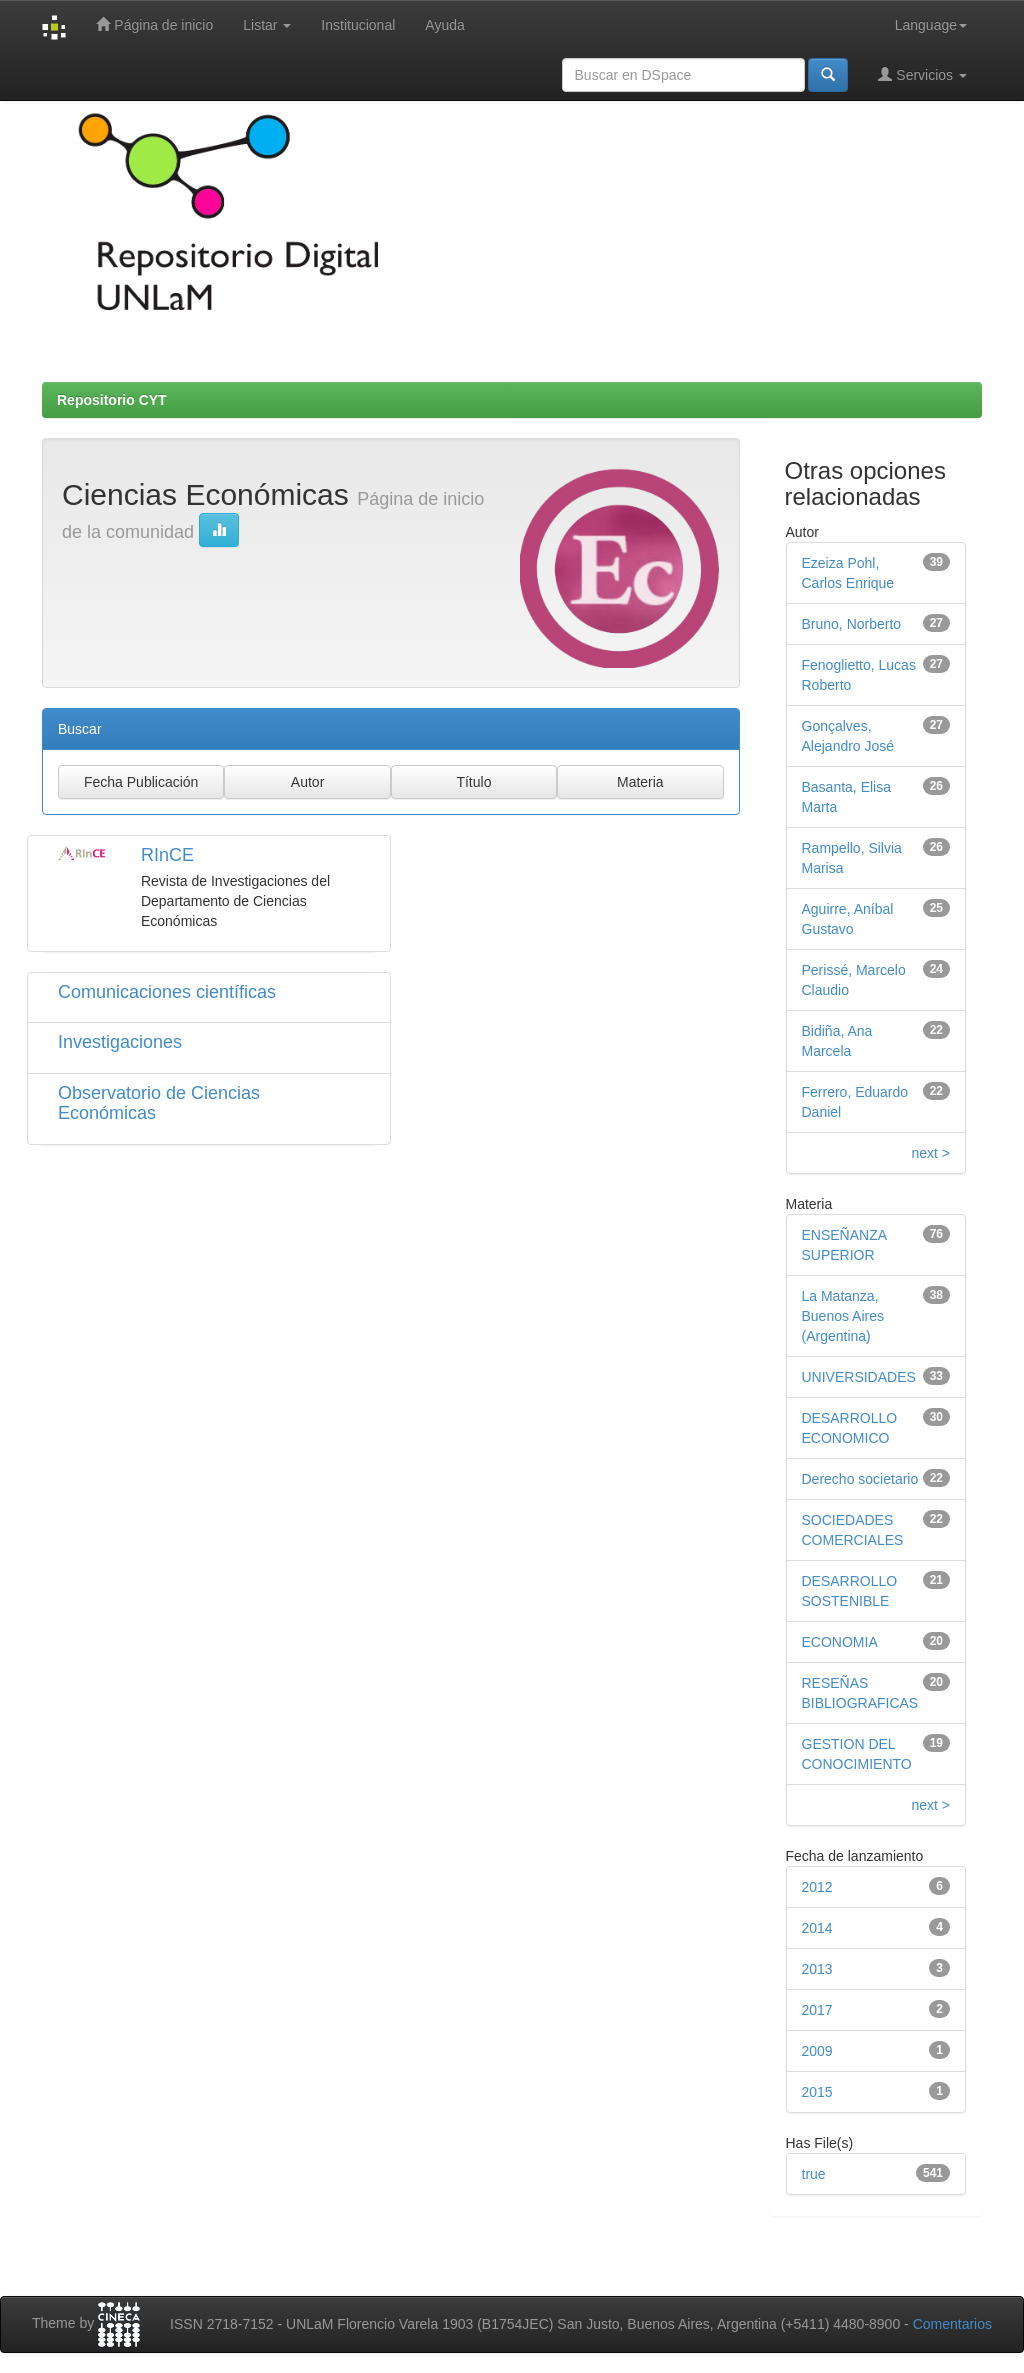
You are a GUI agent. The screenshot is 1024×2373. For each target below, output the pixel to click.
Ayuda (444, 25)
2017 (817, 2010)
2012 (817, 1887)
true (814, 2174)
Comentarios (952, 2324)
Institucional (358, 25)
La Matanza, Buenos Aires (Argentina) (843, 1316)
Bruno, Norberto (852, 624)
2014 (817, 1928)
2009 (817, 2051)
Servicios (922, 74)
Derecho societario (860, 1479)
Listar (267, 25)
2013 (817, 1969)
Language (931, 25)
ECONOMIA (840, 1642)
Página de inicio (154, 24)
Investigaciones (120, 1042)
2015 (817, 2092)
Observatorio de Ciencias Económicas (159, 1103)
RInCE (167, 855)
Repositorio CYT (112, 400)
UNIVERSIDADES (859, 1377)
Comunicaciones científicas (167, 992)
